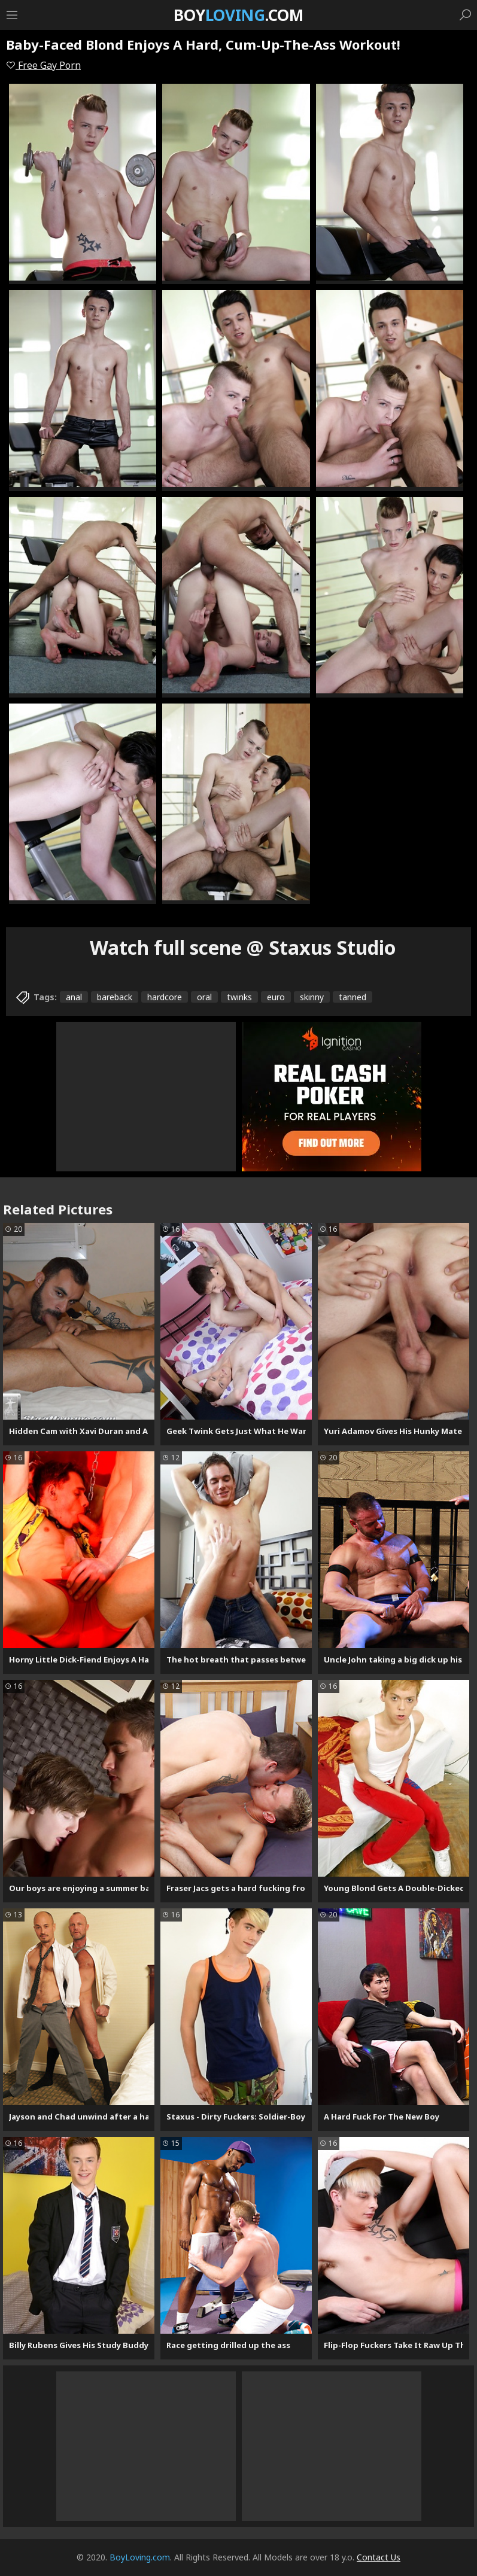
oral (204, 997)
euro (276, 997)
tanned (352, 997)
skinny (312, 997)
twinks (239, 997)
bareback (114, 997)
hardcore (164, 997)
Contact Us (378, 2557)
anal (74, 997)
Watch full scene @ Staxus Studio (243, 947)
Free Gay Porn (43, 65)
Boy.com (238, 15)
